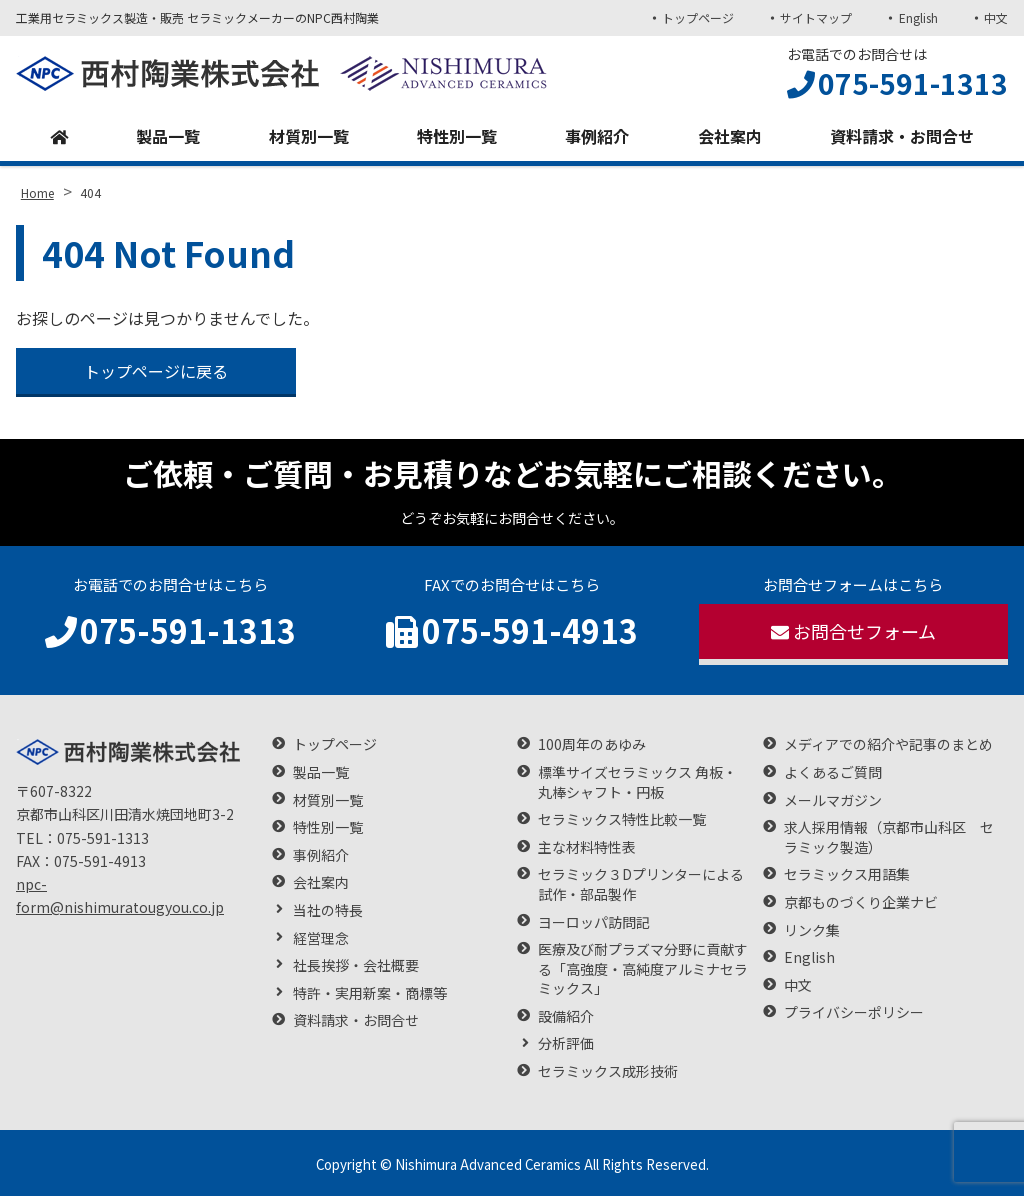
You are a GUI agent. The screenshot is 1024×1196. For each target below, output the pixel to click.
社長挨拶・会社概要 (356, 965)
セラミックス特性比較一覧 (622, 819)
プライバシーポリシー (854, 1012)
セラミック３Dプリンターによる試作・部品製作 (641, 884)
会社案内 (730, 136)
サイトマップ (816, 17)
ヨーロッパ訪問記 (594, 922)
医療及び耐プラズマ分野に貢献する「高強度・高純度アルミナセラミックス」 (643, 969)
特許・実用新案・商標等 (370, 993)
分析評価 (566, 1043)
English (918, 17)
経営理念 (321, 938)
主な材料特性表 (587, 847)
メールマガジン (833, 800)
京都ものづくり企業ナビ (861, 902)
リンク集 (812, 930)
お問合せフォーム (853, 631)
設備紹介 (566, 1016)
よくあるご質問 (833, 772)
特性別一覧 (457, 136)
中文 (996, 17)
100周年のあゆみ (592, 744)
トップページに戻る (156, 371)
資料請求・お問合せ (902, 136)
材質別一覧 (309, 136)
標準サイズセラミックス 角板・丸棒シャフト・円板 (637, 782)
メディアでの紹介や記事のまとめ (888, 744)
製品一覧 (168, 136)
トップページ (698, 17)
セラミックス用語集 (847, 874)
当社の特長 (328, 910)
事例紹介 (597, 136)
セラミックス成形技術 (608, 1071)
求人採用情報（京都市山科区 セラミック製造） (889, 837)
